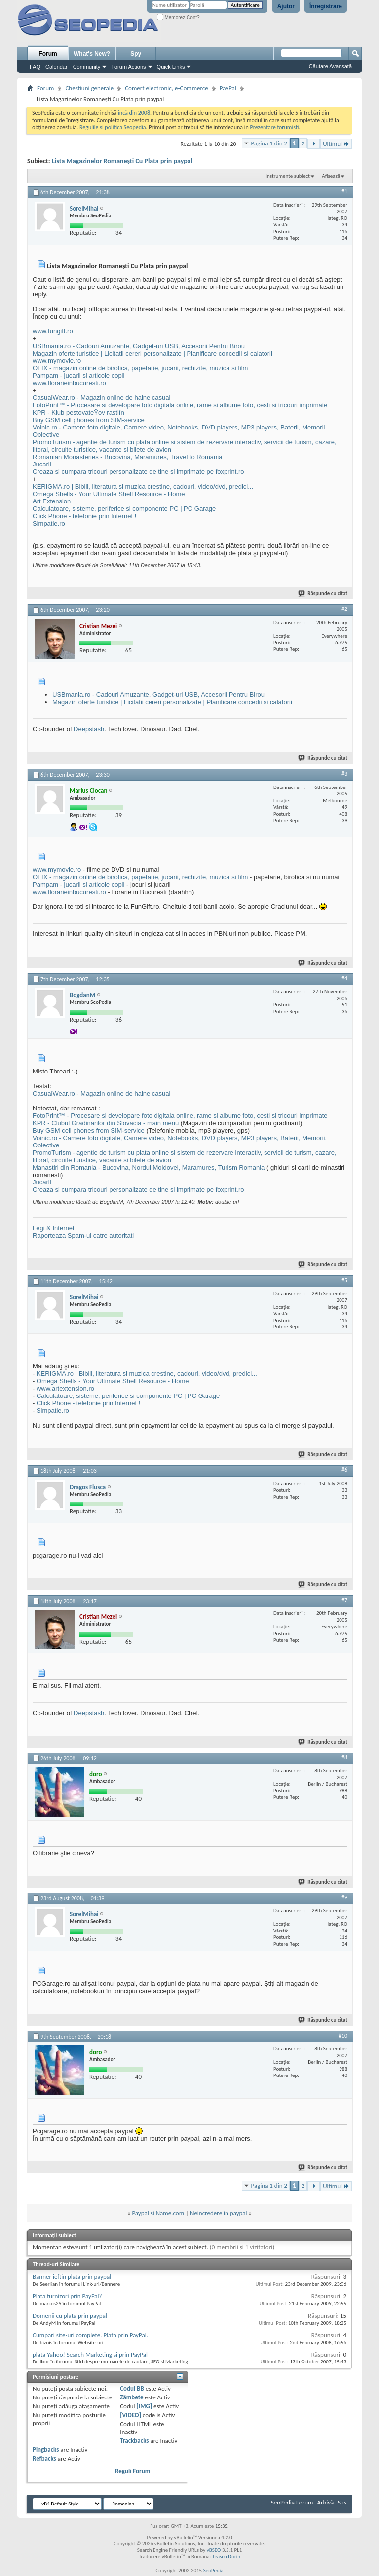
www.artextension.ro (65, 1388)
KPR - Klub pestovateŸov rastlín (78, 412)
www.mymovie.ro (57, 360)
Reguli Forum (132, 2471)
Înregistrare (325, 6)
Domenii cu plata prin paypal (70, 2315)
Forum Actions (128, 67)
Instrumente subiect (287, 176)
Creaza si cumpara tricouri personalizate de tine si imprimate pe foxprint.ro (138, 471)
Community (87, 67)
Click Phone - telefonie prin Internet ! (84, 516)
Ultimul (336, 143)
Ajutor (286, 6)
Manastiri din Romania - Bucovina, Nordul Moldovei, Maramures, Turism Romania (149, 1167)
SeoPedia (213, 2570)
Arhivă (325, 2502)
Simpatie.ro (49, 523)
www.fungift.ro (53, 331)
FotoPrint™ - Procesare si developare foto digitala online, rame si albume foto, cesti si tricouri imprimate (180, 405)
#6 (344, 1470)
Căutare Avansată (330, 66)
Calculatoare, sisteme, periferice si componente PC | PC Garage (124, 508)
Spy (135, 53)
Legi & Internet (54, 1228)
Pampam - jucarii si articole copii (78, 375)
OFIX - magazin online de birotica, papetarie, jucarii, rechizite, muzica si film (140, 368)
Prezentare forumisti (274, 127)
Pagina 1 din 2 (269, 143)
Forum (47, 53)
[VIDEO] (130, 2415)
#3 (344, 773)
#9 (344, 1897)
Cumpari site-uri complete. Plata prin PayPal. (90, 2335)
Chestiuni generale (89, 88)
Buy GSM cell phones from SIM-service (89, 420)
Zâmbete (131, 2397)
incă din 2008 (134, 112)
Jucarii (42, 464)
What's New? (92, 53)
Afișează (331, 176)
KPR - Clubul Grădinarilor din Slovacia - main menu (106, 1123)
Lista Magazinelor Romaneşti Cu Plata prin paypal (122, 161)
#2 (344, 609)
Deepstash (89, 729)
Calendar (56, 67)
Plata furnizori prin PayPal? (67, 2296)
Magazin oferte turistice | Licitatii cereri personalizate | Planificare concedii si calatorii (152, 353)
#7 (344, 1600)
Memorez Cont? (178, 17)
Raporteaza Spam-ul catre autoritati (83, 1235)
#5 (344, 1280)
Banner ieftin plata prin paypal (72, 2276)
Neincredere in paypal (218, 2213)
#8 (344, 1757)
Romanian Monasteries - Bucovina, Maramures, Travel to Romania (127, 457)
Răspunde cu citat (323, 593)
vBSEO (214, 2550)
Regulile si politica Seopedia (112, 127)
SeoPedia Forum (292, 2502)
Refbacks (44, 2458)
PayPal (228, 88)
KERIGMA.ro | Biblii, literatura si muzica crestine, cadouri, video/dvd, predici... (143, 486)
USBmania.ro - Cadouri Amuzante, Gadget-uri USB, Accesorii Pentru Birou (139, 346)
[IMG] (144, 2406)
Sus (342, 2502)
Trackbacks (134, 2440)
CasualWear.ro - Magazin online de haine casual (101, 397)
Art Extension (52, 501)
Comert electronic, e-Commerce (166, 88)
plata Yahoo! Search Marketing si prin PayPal (90, 2354)
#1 (344, 191)
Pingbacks (46, 2449)
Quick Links (171, 67)
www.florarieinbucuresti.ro (69, 383)
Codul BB (132, 2388)
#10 (343, 2035)
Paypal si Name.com (158, 2213)
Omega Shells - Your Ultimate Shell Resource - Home (109, 494)
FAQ (35, 67)
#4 (344, 978)
